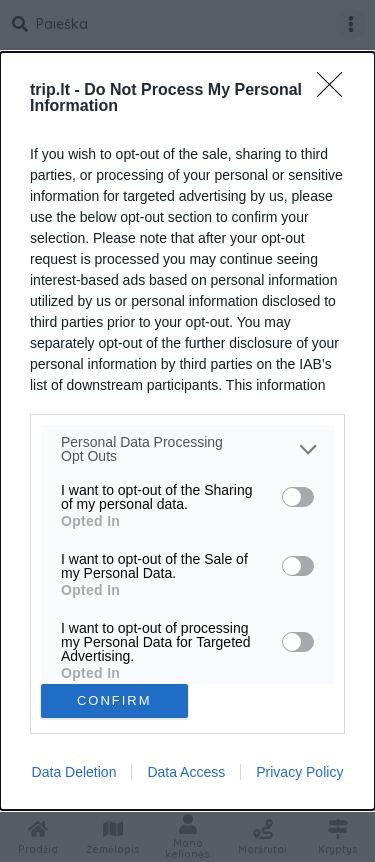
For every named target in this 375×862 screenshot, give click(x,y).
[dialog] (187, 431)
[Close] (336, 91)
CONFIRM (114, 699)
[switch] (298, 497)
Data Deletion (74, 772)
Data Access (186, 772)
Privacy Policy (299, 772)
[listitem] (187, 449)
